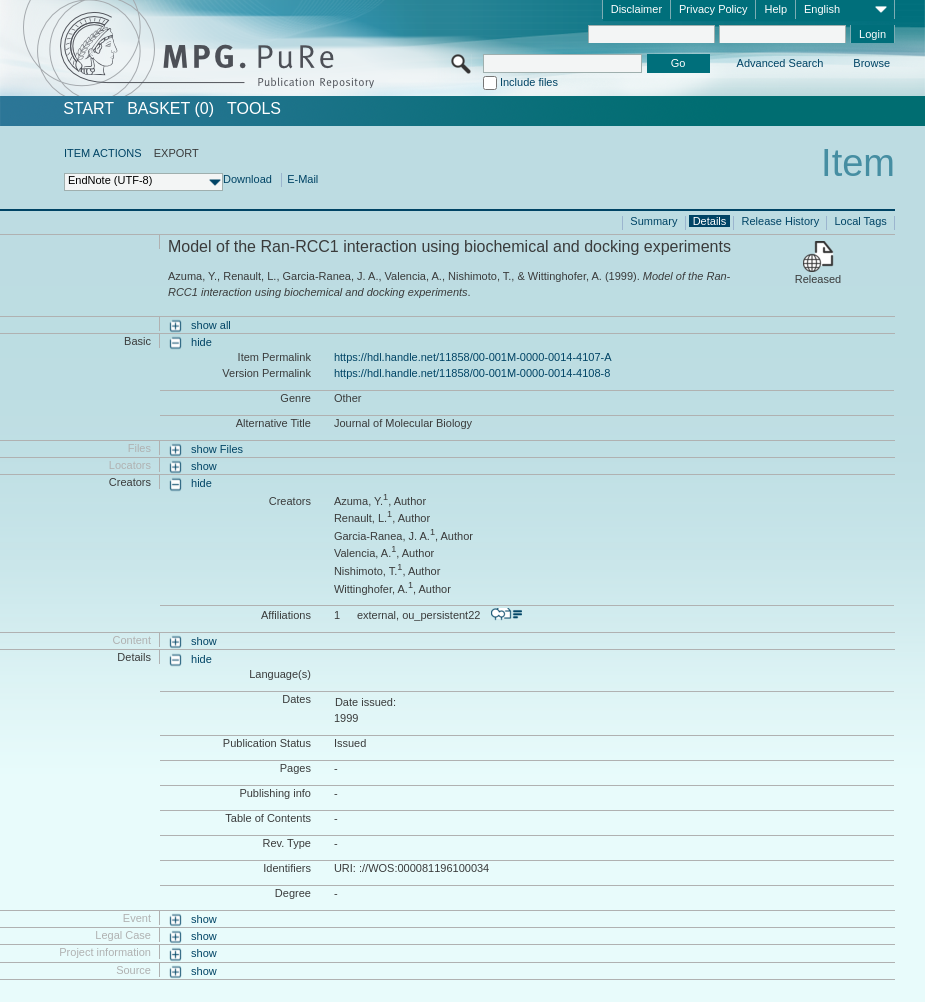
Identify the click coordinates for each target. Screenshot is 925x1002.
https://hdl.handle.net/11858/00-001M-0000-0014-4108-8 (472, 373)
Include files (529, 82)
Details (710, 221)
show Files (217, 449)
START (88, 109)
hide (201, 342)
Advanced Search (780, 63)
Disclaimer (636, 9)
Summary (653, 221)
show (204, 466)
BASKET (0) (170, 109)
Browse (871, 63)
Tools (254, 109)
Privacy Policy (713, 9)
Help (775, 9)
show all (211, 325)
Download (247, 179)
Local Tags (860, 221)
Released (818, 279)
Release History (781, 221)
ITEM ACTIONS (103, 153)
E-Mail (302, 179)
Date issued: (365, 702)
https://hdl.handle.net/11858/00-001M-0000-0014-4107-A (473, 357)
